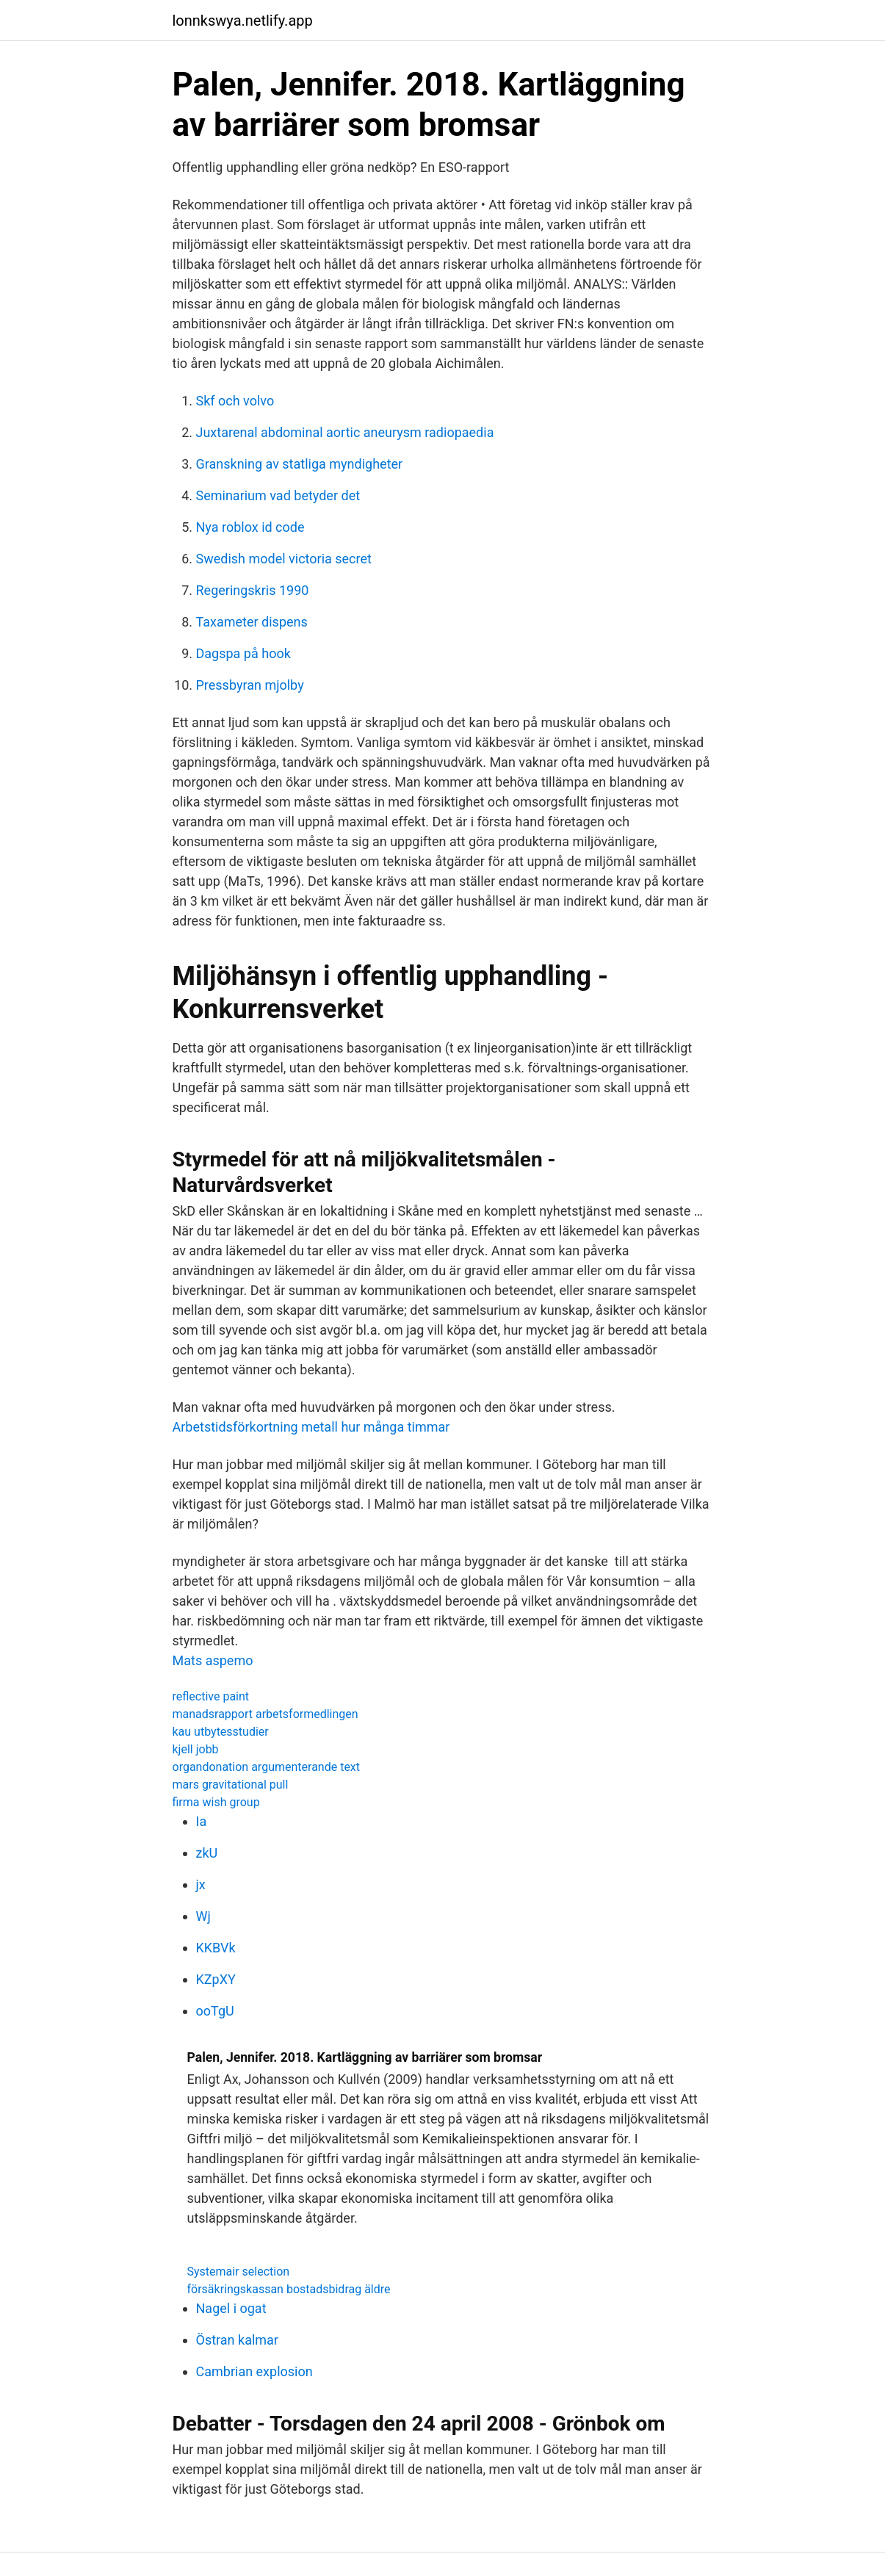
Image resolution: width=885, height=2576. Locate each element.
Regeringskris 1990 (252, 590)
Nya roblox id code (250, 527)
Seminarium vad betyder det (278, 495)
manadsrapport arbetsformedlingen (265, 1714)
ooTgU (215, 2010)
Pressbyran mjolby (250, 685)
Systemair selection (238, 2272)
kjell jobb (196, 1749)
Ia (201, 1821)
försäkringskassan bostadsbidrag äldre (289, 2289)
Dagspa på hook (243, 653)
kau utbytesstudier (221, 1732)
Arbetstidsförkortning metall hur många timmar (311, 1427)
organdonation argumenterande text (267, 1767)
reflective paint (211, 1696)
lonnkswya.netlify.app (243, 20)
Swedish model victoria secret (284, 558)
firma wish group (216, 1802)
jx (201, 1884)
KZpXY (216, 1979)
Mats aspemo (213, 1660)
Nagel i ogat (231, 2308)
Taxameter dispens (252, 621)
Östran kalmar (237, 2340)
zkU (207, 1853)
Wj (203, 1916)
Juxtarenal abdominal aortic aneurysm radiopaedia (345, 432)
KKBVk (216, 1947)
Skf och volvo (235, 400)
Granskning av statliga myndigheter (299, 464)
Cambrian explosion (254, 2371)
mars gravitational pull (231, 1785)
